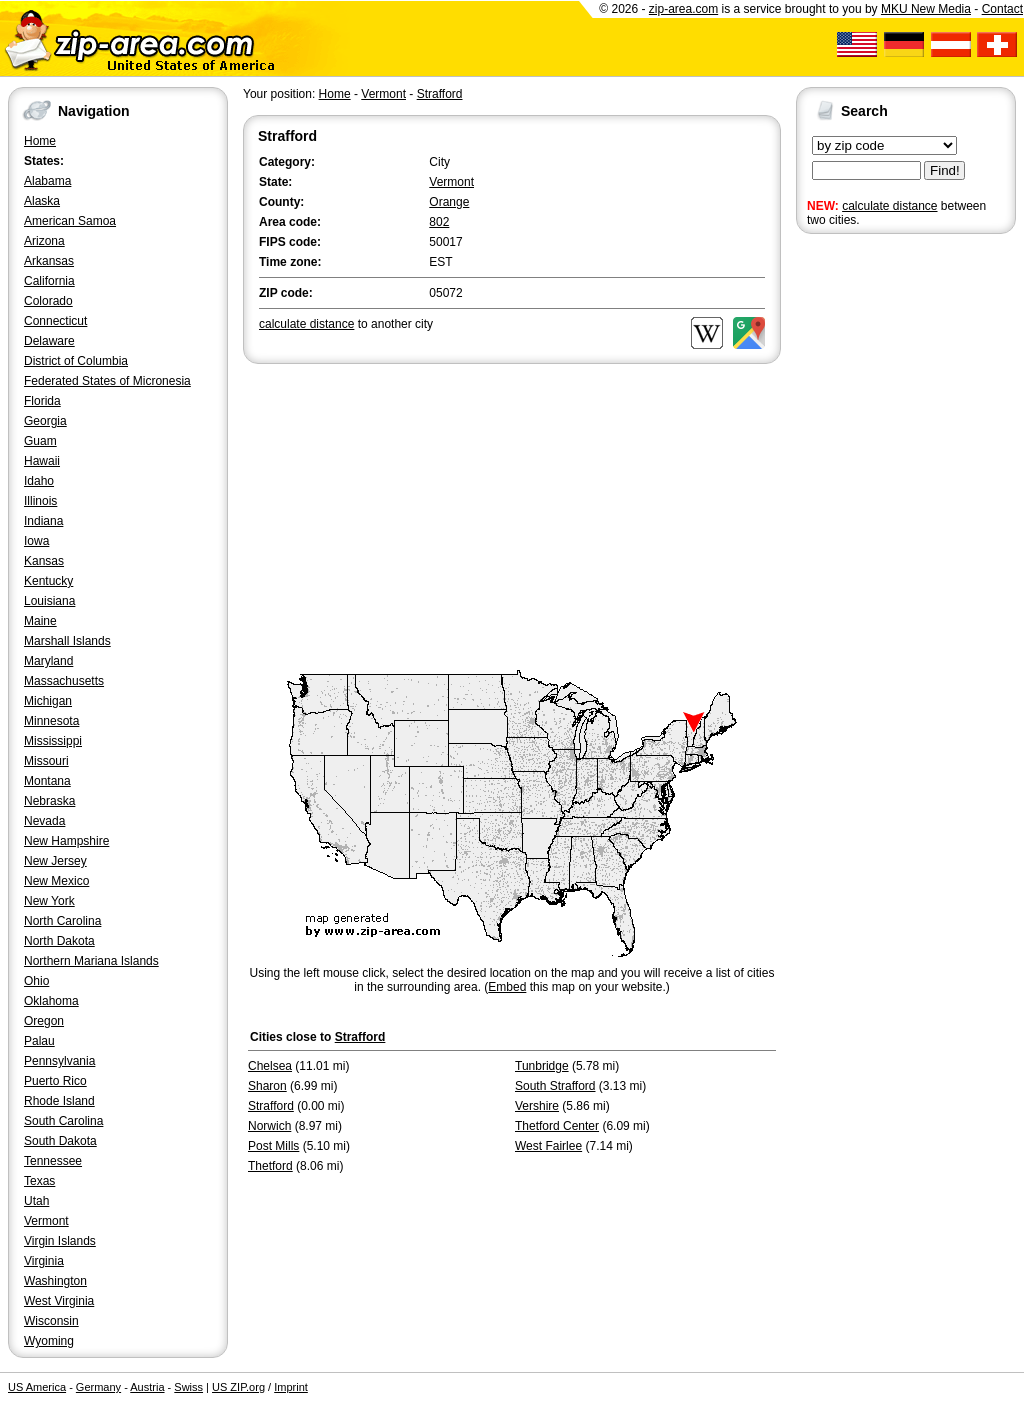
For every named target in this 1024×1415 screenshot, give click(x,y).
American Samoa (70, 221)
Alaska (42, 201)
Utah (36, 1201)
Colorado (48, 301)
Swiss (188, 1387)
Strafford (440, 94)
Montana (47, 781)
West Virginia (59, 1301)
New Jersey (55, 861)
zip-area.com (683, 9)
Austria (147, 1387)
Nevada (44, 821)
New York (49, 901)
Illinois (40, 501)
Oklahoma (51, 1001)
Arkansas (49, 261)
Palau (39, 1041)
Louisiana (49, 601)
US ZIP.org (238, 1387)
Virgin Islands (60, 1241)
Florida (42, 401)
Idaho (39, 481)
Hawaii (42, 461)
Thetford (270, 1166)
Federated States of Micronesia (107, 381)
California (49, 281)
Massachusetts (64, 681)
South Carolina (63, 1121)
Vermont (46, 1221)
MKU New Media (926, 9)
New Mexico (56, 881)
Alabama (47, 181)
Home (40, 141)
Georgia (45, 421)
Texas (39, 1181)
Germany (98, 1387)
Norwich (269, 1126)
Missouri (46, 761)
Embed (507, 987)
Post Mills (273, 1146)
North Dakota (59, 941)
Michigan (48, 701)
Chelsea (270, 1066)
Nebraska (49, 801)
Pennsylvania (59, 1061)
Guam (40, 441)
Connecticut (55, 321)
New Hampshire (66, 841)
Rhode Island (59, 1101)
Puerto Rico (55, 1081)
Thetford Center (557, 1126)
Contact (1002, 9)
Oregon (44, 1021)
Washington (55, 1281)
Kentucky (48, 581)
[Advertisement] (876, 548)
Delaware (49, 341)
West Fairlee (548, 1146)
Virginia (44, 1261)
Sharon (267, 1086)
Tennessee (53, 1161)
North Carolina (62, 921)
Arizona (44, 241)
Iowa (36, 541)
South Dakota (60, 1141)
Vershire (537, 1106)
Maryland (48, 661)
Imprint (291, 1387)
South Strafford (555, 1086)
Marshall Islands (67, 641)
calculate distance (889, 206)
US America (37, 1387)
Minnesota (51, 721)
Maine (40, 621)
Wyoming (49, 1341)
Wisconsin (51, 1321)
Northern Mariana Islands (91, 961)
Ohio (36, 981)
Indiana (43, 521)
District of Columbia (76, 361)
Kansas (44, 561)
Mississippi (53, 741)
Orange (449, 202)
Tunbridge (542, 1066)
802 (439, 222)
